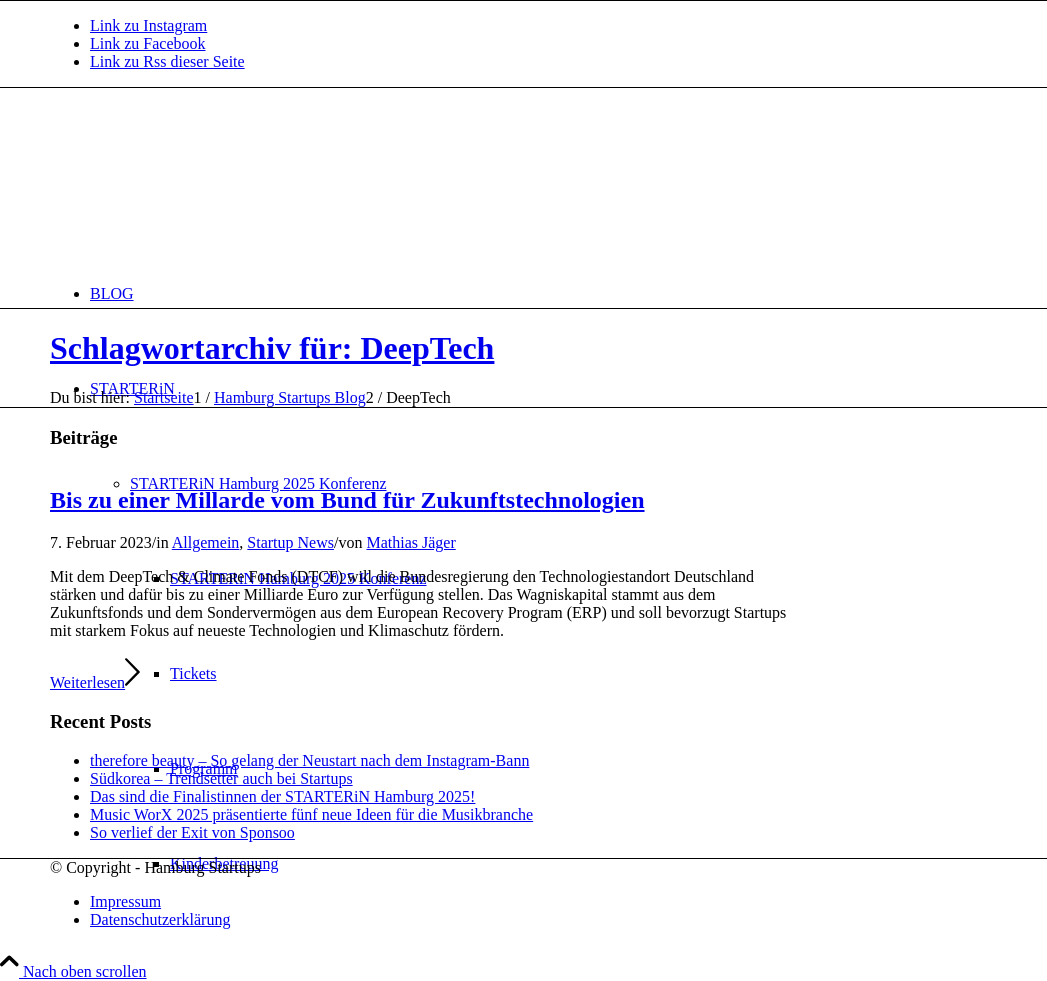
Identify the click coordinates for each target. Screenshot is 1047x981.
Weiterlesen (95, 682)
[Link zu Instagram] (148, 25)
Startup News (290, 542)
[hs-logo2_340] (200, 182)
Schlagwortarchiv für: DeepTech (272, 348)
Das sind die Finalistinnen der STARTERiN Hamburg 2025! (282, 796)
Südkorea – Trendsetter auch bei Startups (221, 778)
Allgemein (206, 542)
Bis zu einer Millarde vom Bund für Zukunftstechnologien (347, 500)
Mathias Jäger (410, 542)
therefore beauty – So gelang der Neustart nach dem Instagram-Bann (309, 760)
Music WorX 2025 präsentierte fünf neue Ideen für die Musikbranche (311, 814)
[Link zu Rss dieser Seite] (167, 61)
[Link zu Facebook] (148, 43)
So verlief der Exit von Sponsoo (192, 832)
